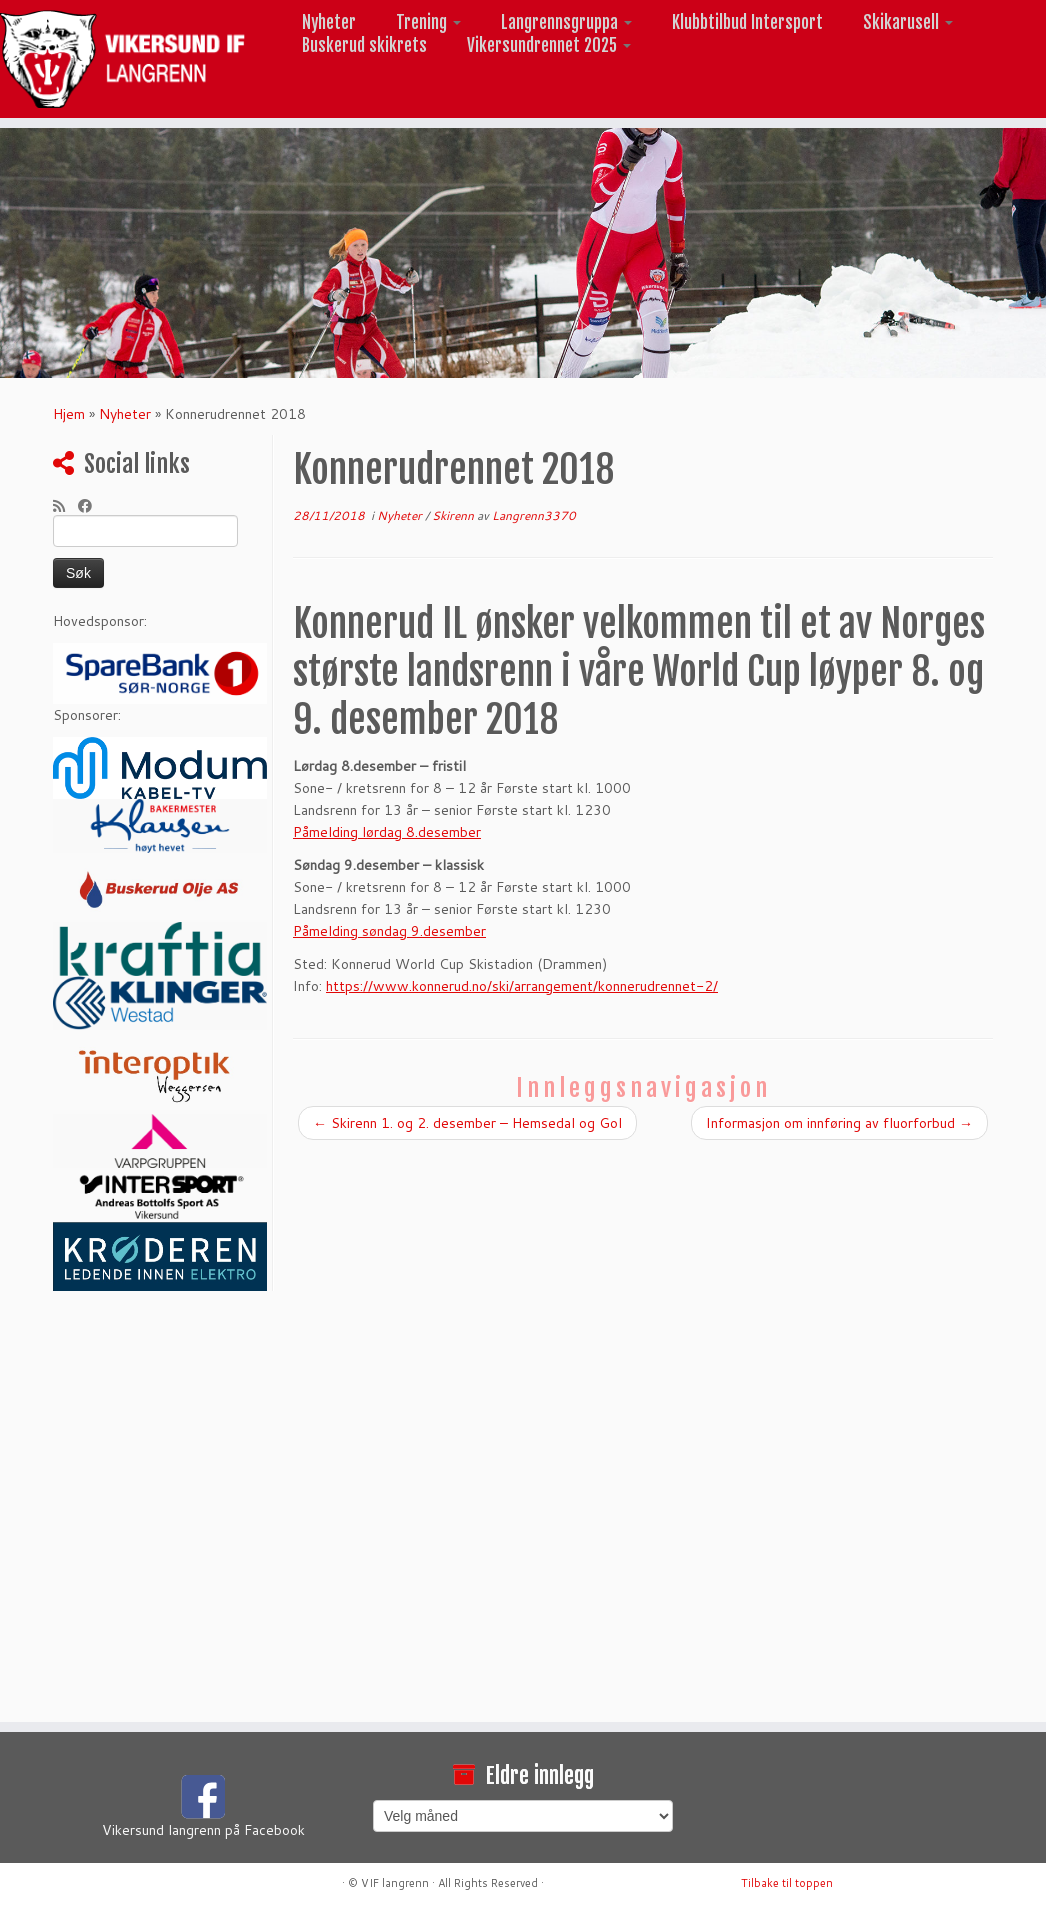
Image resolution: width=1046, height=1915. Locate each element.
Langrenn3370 (534, 515)
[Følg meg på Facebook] (91, 506)
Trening (428, 22)
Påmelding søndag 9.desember (389, 931)
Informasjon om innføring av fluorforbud (839, 1123)
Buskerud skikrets (364, 45)
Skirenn (454, 515)
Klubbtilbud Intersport (747, 22)
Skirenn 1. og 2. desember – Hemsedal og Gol (467, 1123)
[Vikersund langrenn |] (122, 59)
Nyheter (329, 22)
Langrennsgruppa (566, 22)
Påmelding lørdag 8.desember (387, 832)
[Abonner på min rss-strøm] (65, 506)
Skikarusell (908, 22)
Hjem (69, 414)
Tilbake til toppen (787, 1883)
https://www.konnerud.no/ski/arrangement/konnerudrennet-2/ (522, 986)
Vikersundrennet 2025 (549, 45)
